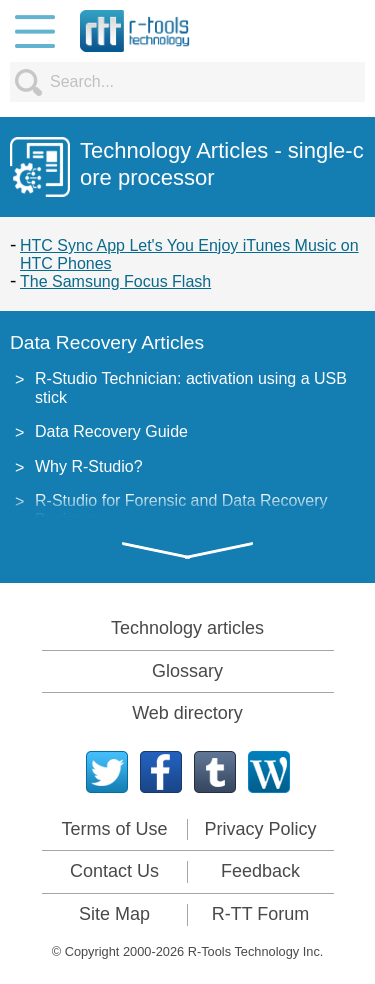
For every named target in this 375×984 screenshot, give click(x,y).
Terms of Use (114, 829)
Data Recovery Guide (111, 431)
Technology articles (187, 628)
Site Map (114, 914)
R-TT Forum (261, 914)
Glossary (187, 671)
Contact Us (114, 871)
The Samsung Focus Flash (115, 281)
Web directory (187, 713)
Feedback (260, 871)
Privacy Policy (260, 829)
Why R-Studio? (89, 466)
